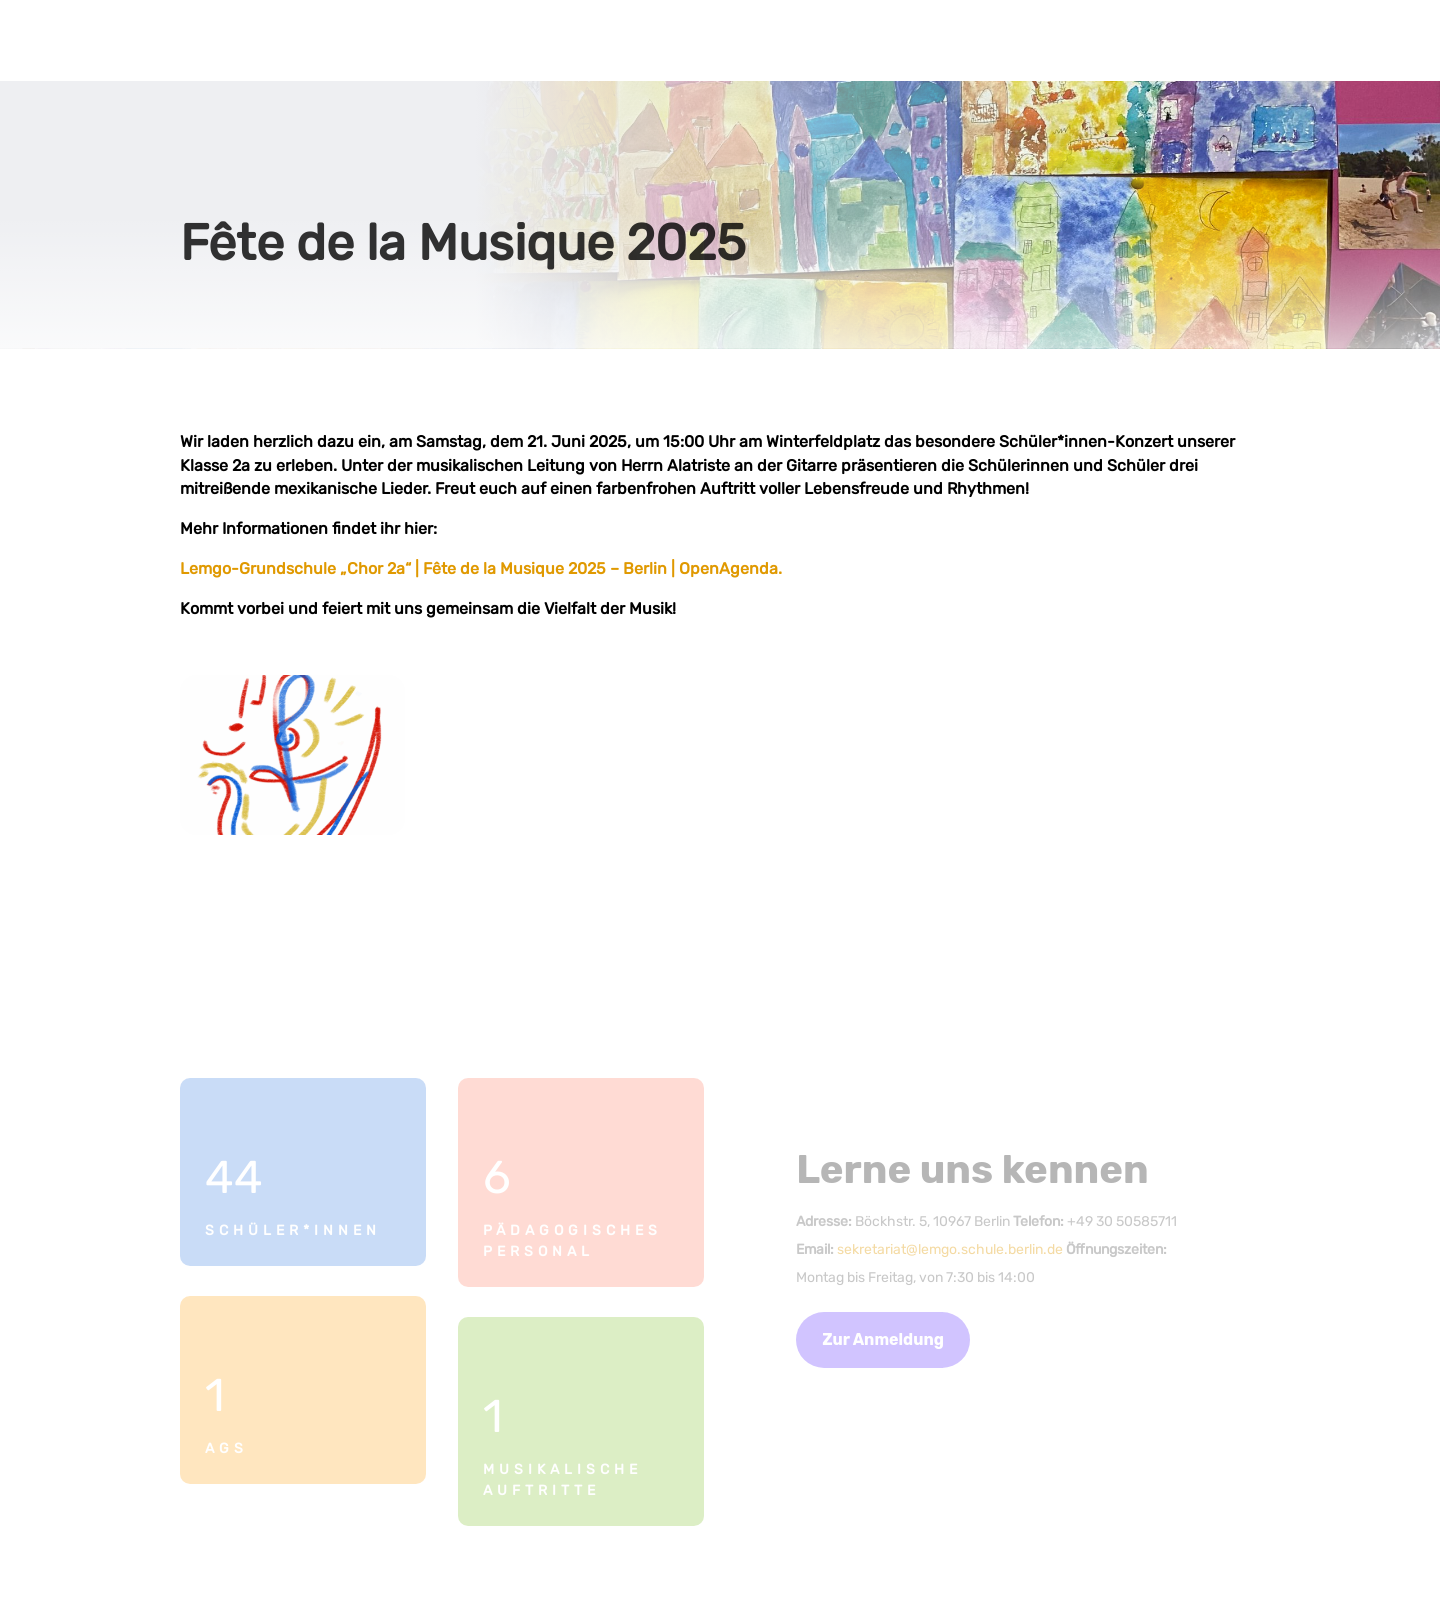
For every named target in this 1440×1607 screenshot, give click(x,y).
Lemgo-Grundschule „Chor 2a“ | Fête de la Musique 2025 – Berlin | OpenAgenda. (481, 568)
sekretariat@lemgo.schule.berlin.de (950, 1249)
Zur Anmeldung (883, 1339)
